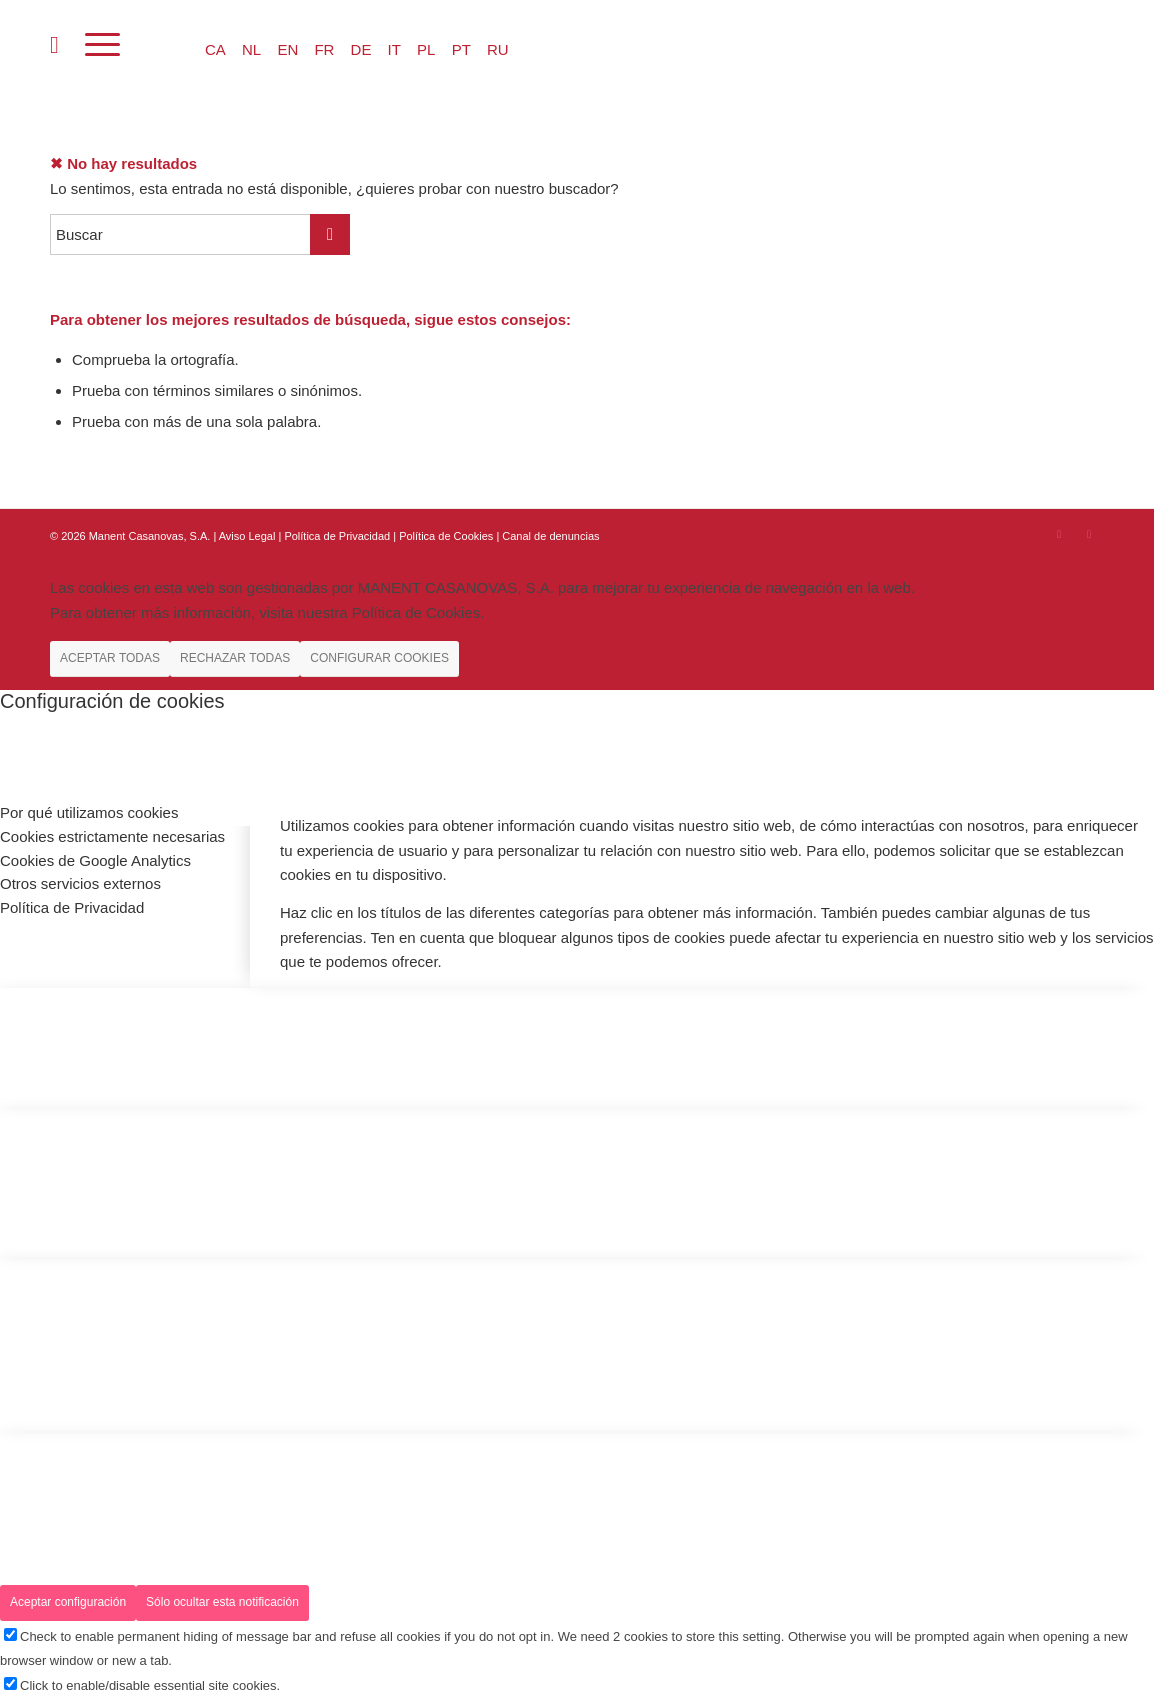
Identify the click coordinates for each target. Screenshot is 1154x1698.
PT (461, 49)
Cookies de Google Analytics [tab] (95, 860)
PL (426, 49)
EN (287, 49)
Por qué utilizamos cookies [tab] (89, 812)
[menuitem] (54, 45)
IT (394, 49)
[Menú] (102, 45)
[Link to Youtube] (1089, 534)
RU (498, 49)
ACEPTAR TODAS (110, 658)
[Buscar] (54, 45)
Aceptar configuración (68, 1602)
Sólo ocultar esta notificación (222, 1602)
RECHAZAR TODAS (235, 658)
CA (215, 49)
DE (361, 49)
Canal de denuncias (550, 536)
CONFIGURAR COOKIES (379, 658)
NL (251, 49)
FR (324, 49)
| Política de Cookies (444, 536)
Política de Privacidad (338, 536)
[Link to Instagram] (1059, 534)
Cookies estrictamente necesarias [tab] (112, 836)
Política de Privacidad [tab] (72, 907)
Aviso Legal (247, 536)
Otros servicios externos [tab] (80, 883)
